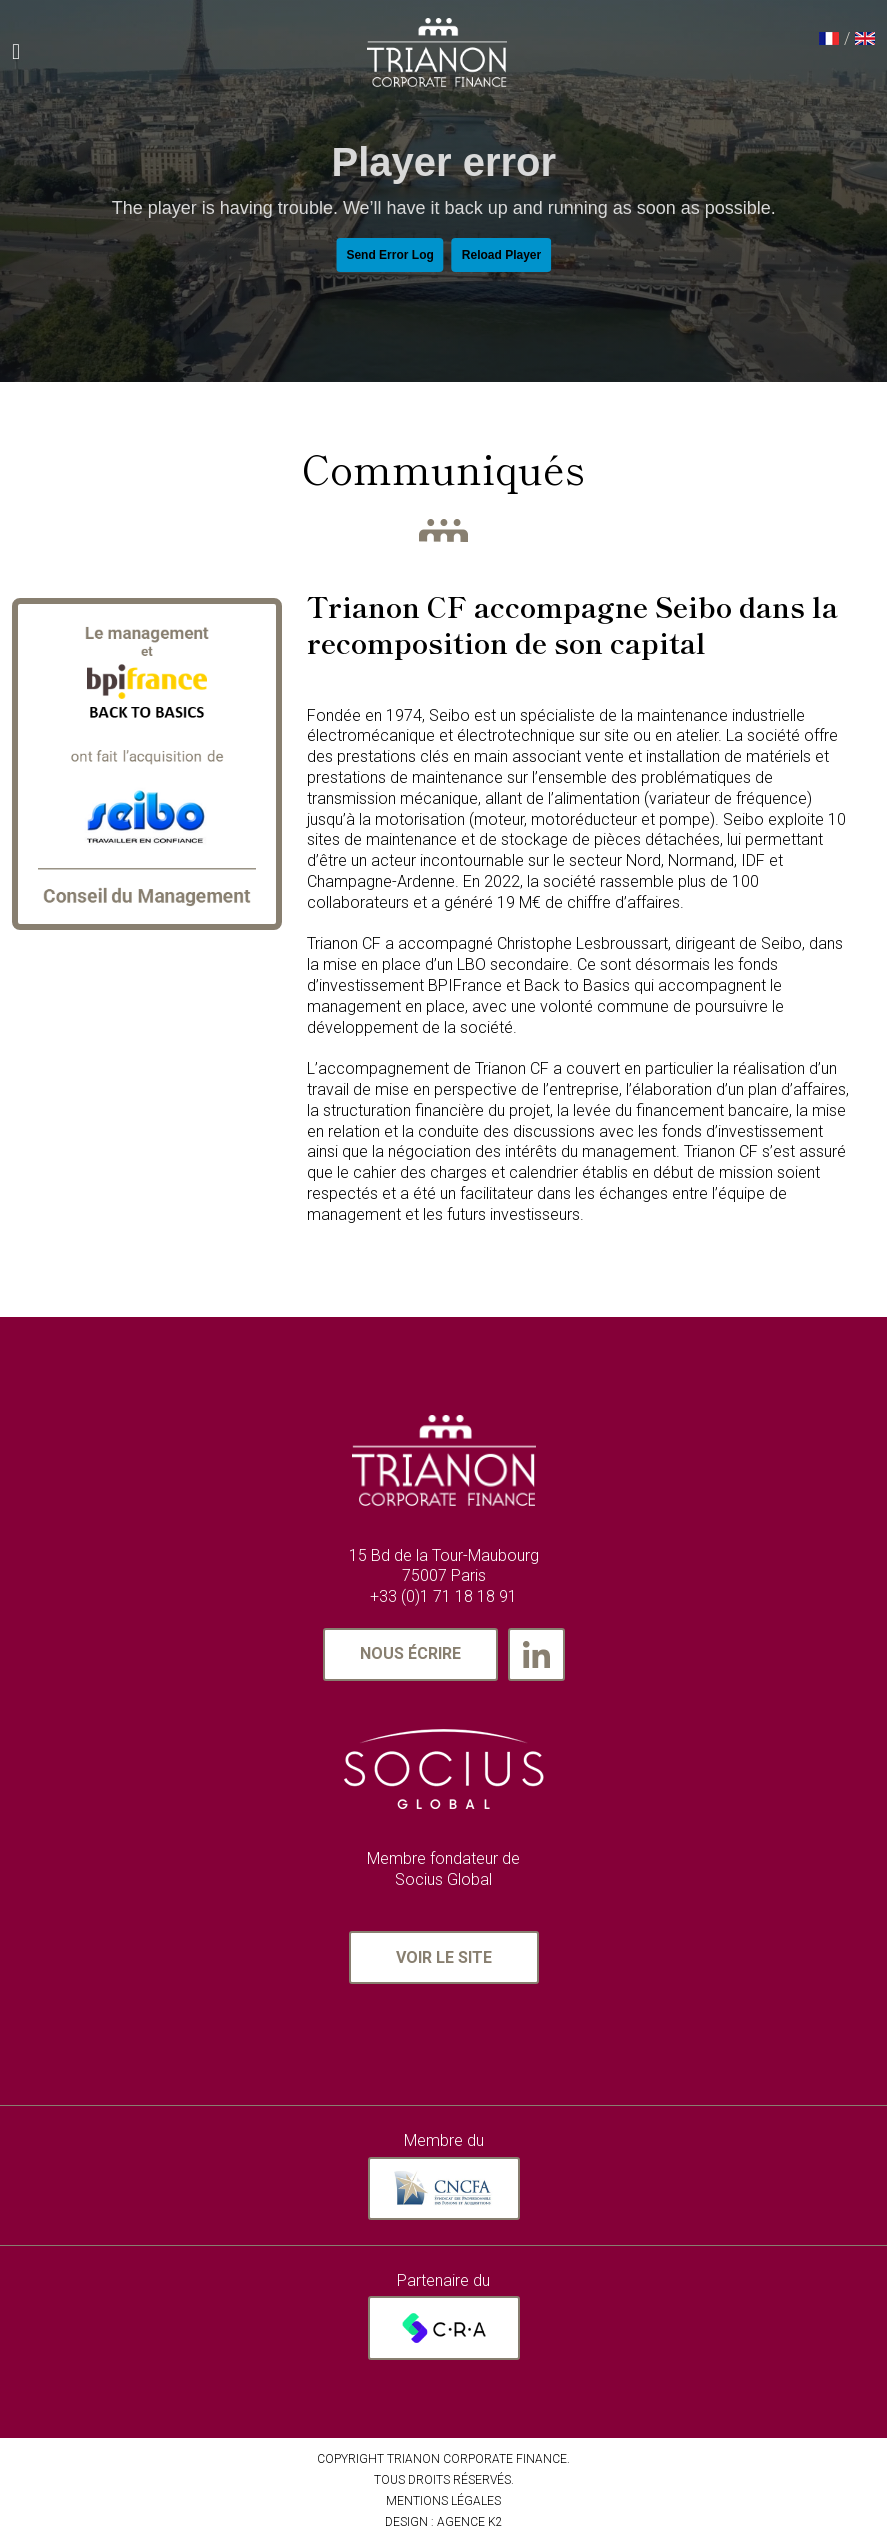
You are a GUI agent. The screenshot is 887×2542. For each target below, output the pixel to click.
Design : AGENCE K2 (444, 2522)
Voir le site (444, 1957)
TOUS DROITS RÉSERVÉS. (444, 2480)
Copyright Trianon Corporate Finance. (443, 2459)
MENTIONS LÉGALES (443, 2501)
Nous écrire (410, 1653)
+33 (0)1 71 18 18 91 (443, 1596)
